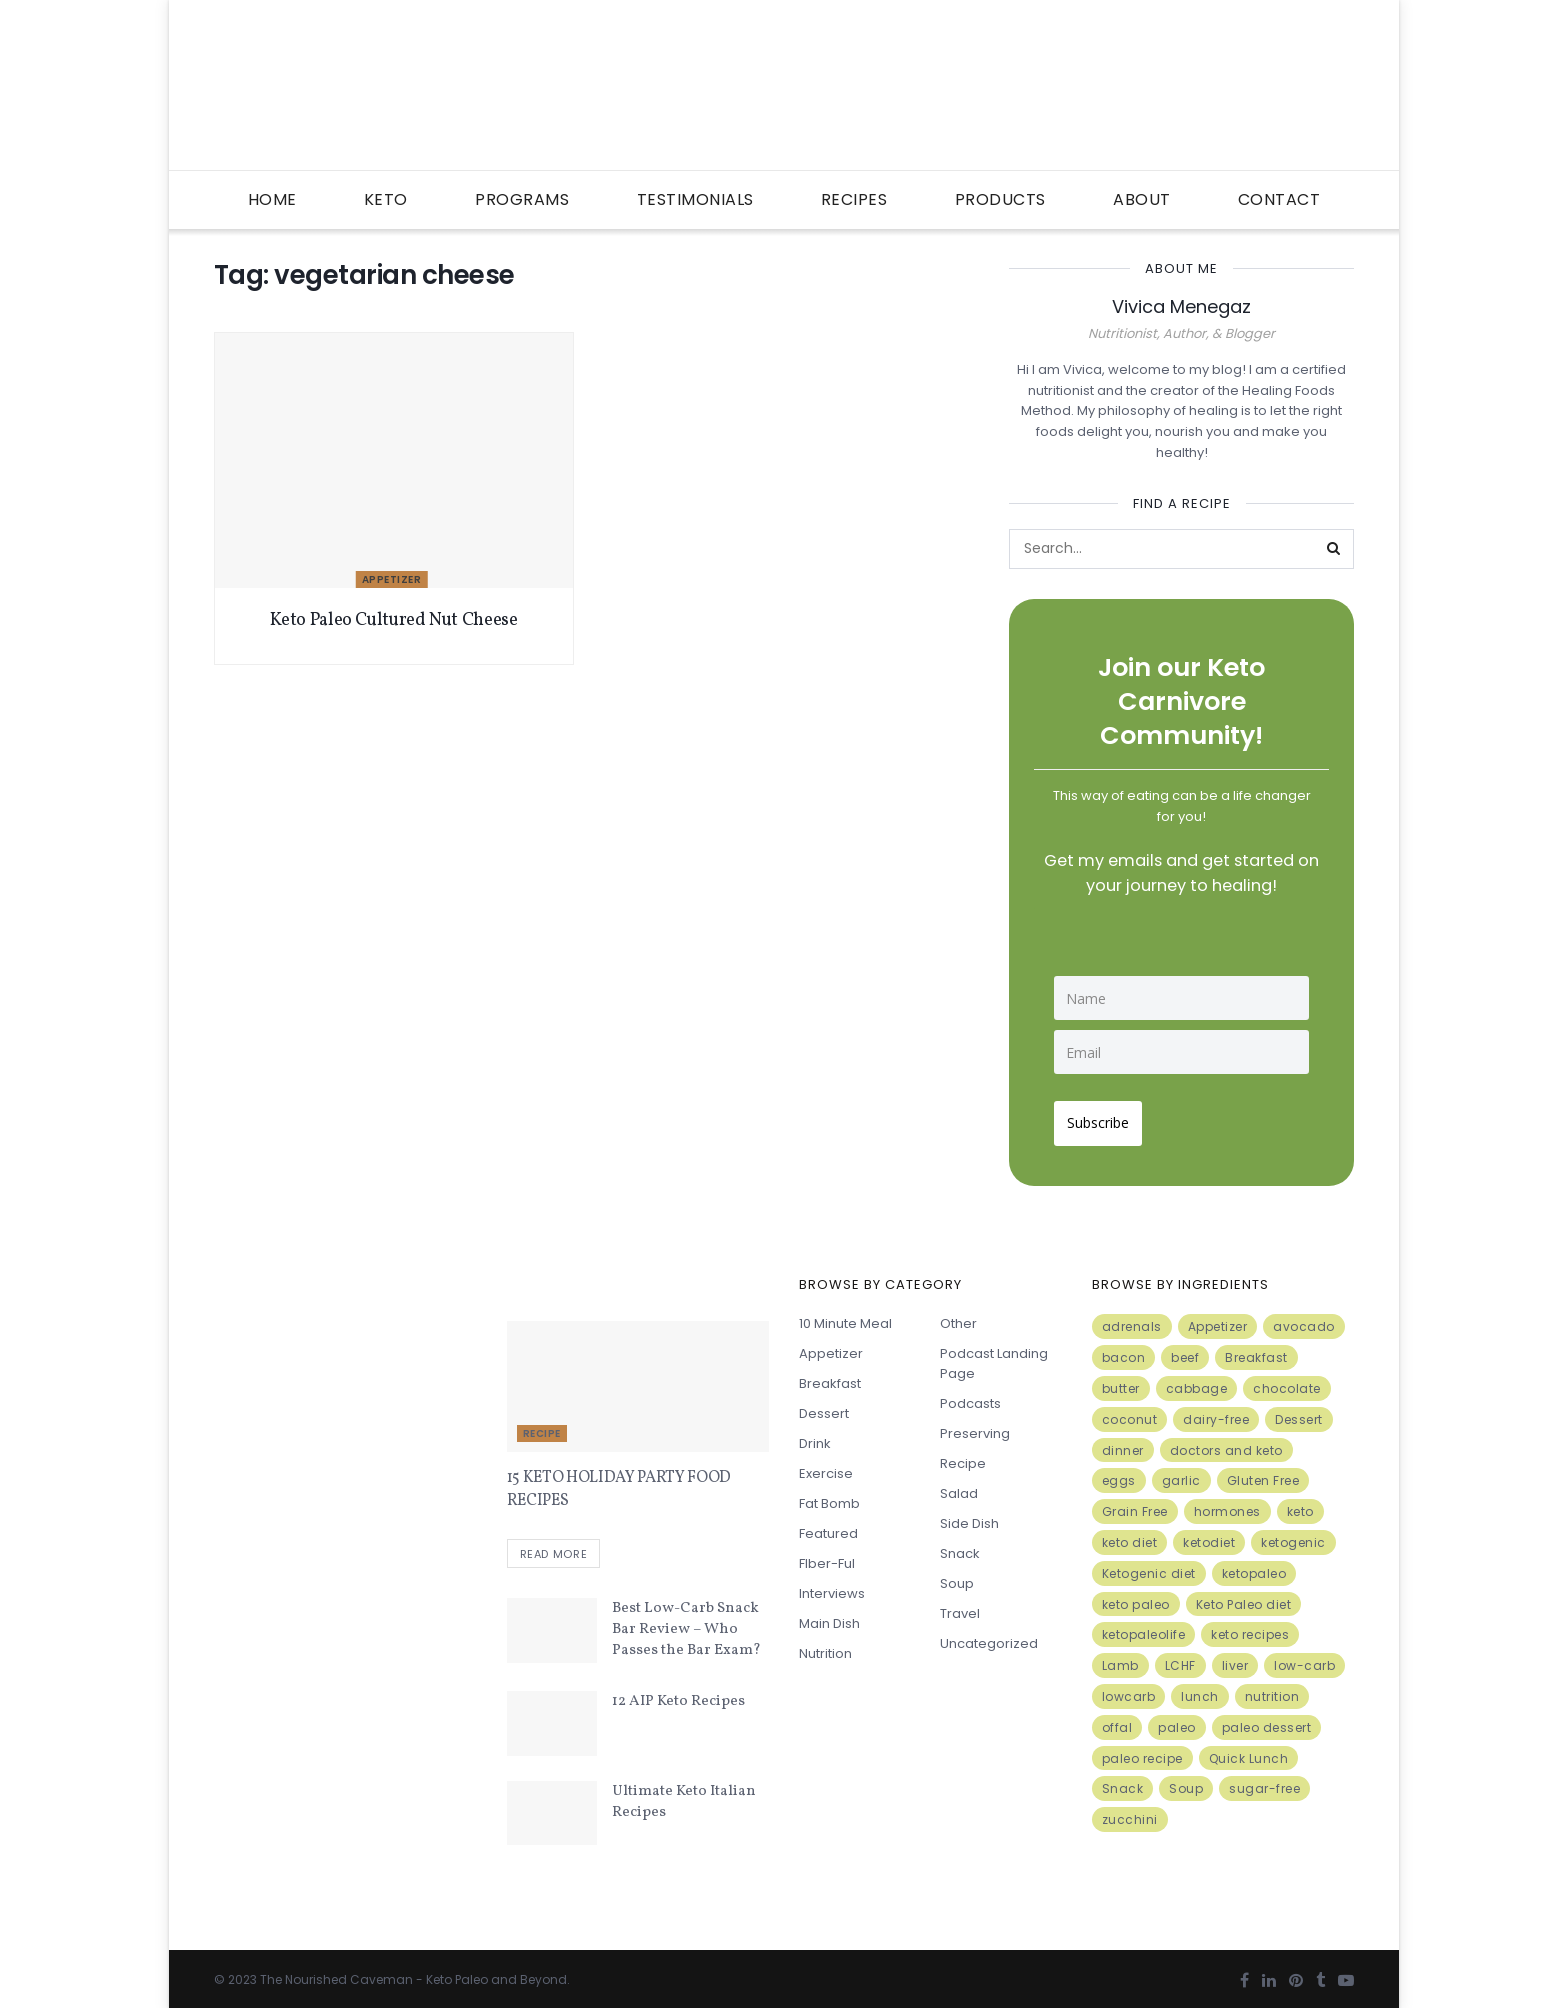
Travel (960, 1606)
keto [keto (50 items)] (1300, 1504)
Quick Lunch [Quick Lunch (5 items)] (1249, 1750)
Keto (386, 199)
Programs (522, 199)
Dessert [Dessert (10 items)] (1299, 1412)
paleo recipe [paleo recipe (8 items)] (1142, 1750)
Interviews (832, 1586)
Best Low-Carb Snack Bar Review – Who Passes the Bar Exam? (686, 1625)
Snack (960, 1546)
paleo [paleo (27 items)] (1177, 1720)
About (1142, 199)
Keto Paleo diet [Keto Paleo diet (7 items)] (1244, 1596)
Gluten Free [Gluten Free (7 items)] (1263, 1473)
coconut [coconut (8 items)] (1130, 1412)
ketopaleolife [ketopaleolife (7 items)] (1144, 1627)
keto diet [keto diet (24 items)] (1130, 1535)
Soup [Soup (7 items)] (1186, 1781)
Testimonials (695, 199)
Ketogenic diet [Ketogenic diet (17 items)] (1149, 1566)
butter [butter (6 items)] (1121, 1381)
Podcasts (970, 1396)
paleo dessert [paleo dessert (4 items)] (1267, 1720)
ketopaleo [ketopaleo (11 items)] (1254, 1566)
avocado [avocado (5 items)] (1304, 1319)
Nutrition (825, 1646)
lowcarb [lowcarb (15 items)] (1129, 1689)
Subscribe (1105, 1115)
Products (1000, 199)
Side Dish (969, 1516)
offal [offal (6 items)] (1117, 1720)
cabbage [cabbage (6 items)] (1197, 1381)
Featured (828, 1526)
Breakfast (830, 1376)
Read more (554, 1549)
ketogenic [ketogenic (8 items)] (1293, 1535)
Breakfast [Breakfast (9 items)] (1256, 1350)
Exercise (826, 1466)
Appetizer (392, 579)
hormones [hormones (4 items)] (1227, 1504)
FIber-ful (827, 1556)
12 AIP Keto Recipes (678, 1697)
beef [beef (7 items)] (1185, 1350)
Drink (815, 1436)
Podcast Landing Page (994, 1356)
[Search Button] (1334, 549)
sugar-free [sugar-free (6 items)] (1264, 1781)
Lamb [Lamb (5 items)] (1120, 1658)
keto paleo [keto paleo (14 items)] (1136, 1596)
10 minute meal (845, 1316)
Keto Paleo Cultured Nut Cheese (393, 620)
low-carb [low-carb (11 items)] (1304, 1658)
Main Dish (829, 1616)
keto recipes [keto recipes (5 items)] (1250, 1627)
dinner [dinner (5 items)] (1123, 1442)
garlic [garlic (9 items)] (1181, 1473)
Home (272, 199)
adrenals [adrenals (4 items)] (1132, 1319)
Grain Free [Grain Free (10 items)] (1135, 1504)
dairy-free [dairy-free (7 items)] (1216, 1412)
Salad (959, 1486)
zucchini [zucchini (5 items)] (1130, 1812)
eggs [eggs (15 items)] (1119, 1473)
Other (958, 1316)
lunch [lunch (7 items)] (1200, 1689)
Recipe (542, 1426)
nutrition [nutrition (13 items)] (1272, 1689)
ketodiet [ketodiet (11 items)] (1209, 1535)
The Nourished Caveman (336, 1974)
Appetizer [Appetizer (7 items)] (1218, 1319)
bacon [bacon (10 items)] (1124, 1350)
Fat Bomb (829, 1496)
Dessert (824, 1406)
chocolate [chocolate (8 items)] (1287, 1381)
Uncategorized (989, 1636)
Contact (1279, 199)
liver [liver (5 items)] (1235, 1658)
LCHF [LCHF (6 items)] (1180, 1658)
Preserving (975, 1426)
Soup (957, 1576)
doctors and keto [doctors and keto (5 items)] (1226, 1442)
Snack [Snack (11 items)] (1123, 1781)
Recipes (854, 199)
